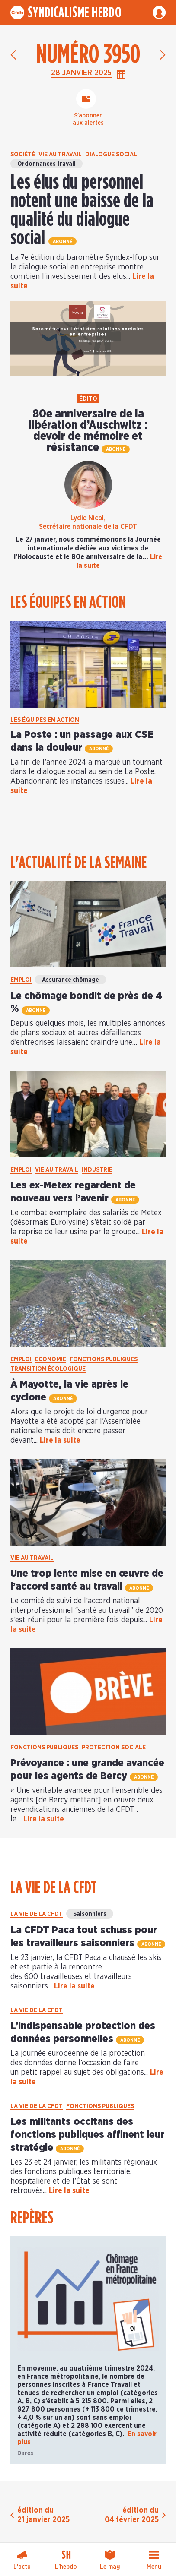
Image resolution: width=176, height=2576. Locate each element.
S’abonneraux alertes (88, 119)
